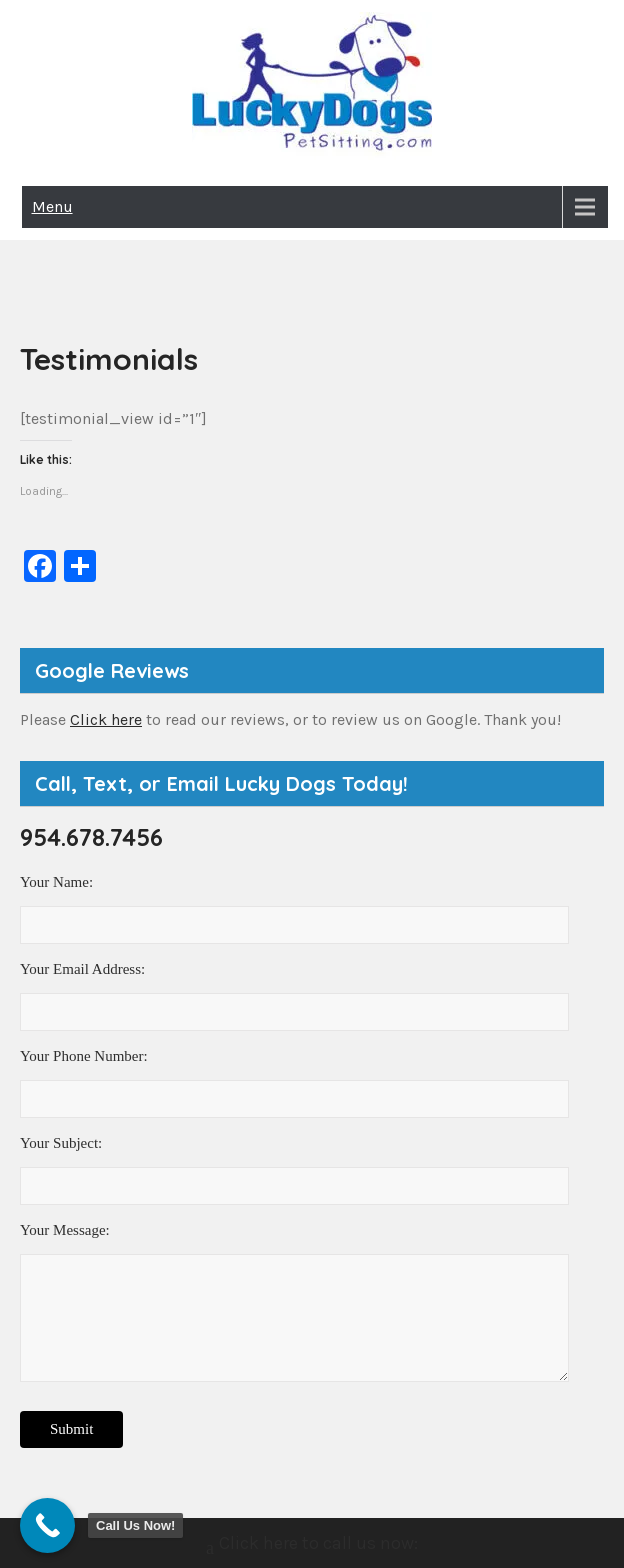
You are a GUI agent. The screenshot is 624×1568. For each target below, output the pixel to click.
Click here (106, 719)
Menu (52, 206)
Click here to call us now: (312, 1545)
